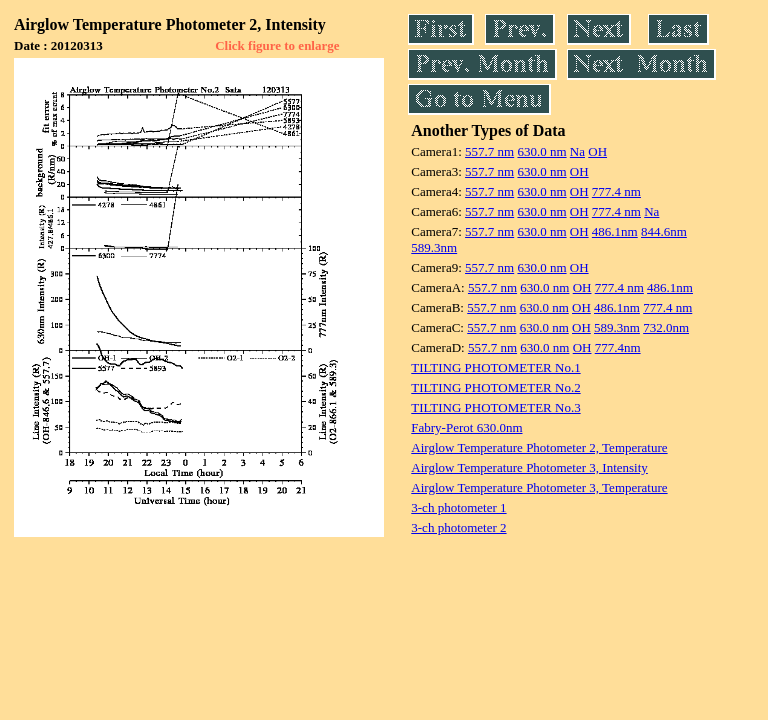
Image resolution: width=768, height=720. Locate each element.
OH (597, 151)
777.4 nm (616, 191)
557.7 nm (489, 151)
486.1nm (615, 231)
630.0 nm (541, 151)
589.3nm (434, 247)
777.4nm (618, 347)
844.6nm (664, 231)
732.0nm (666, 327)
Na (577, 151)
